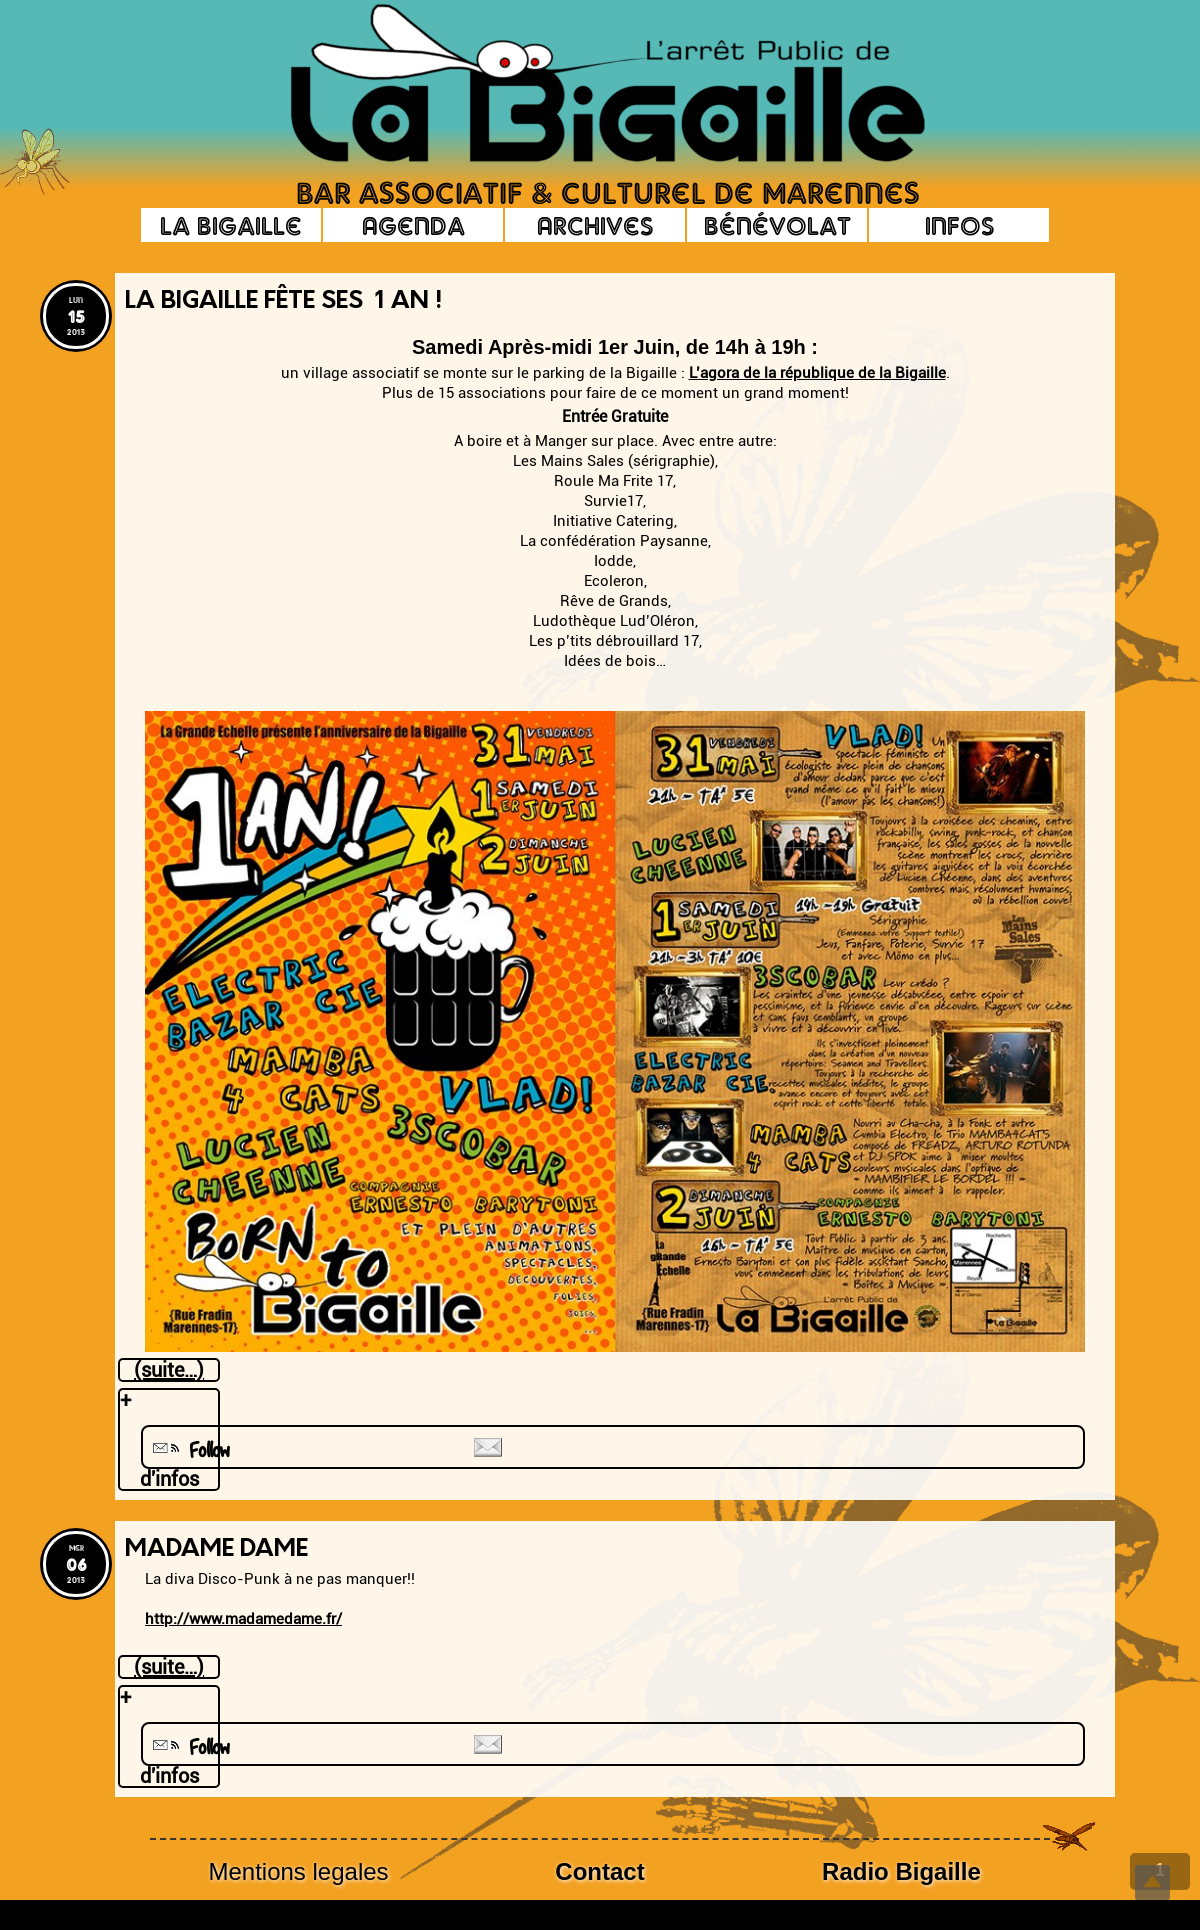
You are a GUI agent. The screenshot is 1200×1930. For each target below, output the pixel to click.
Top (1152, 1882)
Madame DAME (216, 1550)
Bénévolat (777, 225)
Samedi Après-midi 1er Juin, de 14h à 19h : (615, 347)
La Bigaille (231, 225)
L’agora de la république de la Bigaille (817, 373)
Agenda (413, 225)
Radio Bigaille (901, 1871)
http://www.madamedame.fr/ (243, 1619)
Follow (189, 1450)
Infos (959, 225)
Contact (599, 1871)
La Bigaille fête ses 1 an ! (283, 302)
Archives (595, 225)
